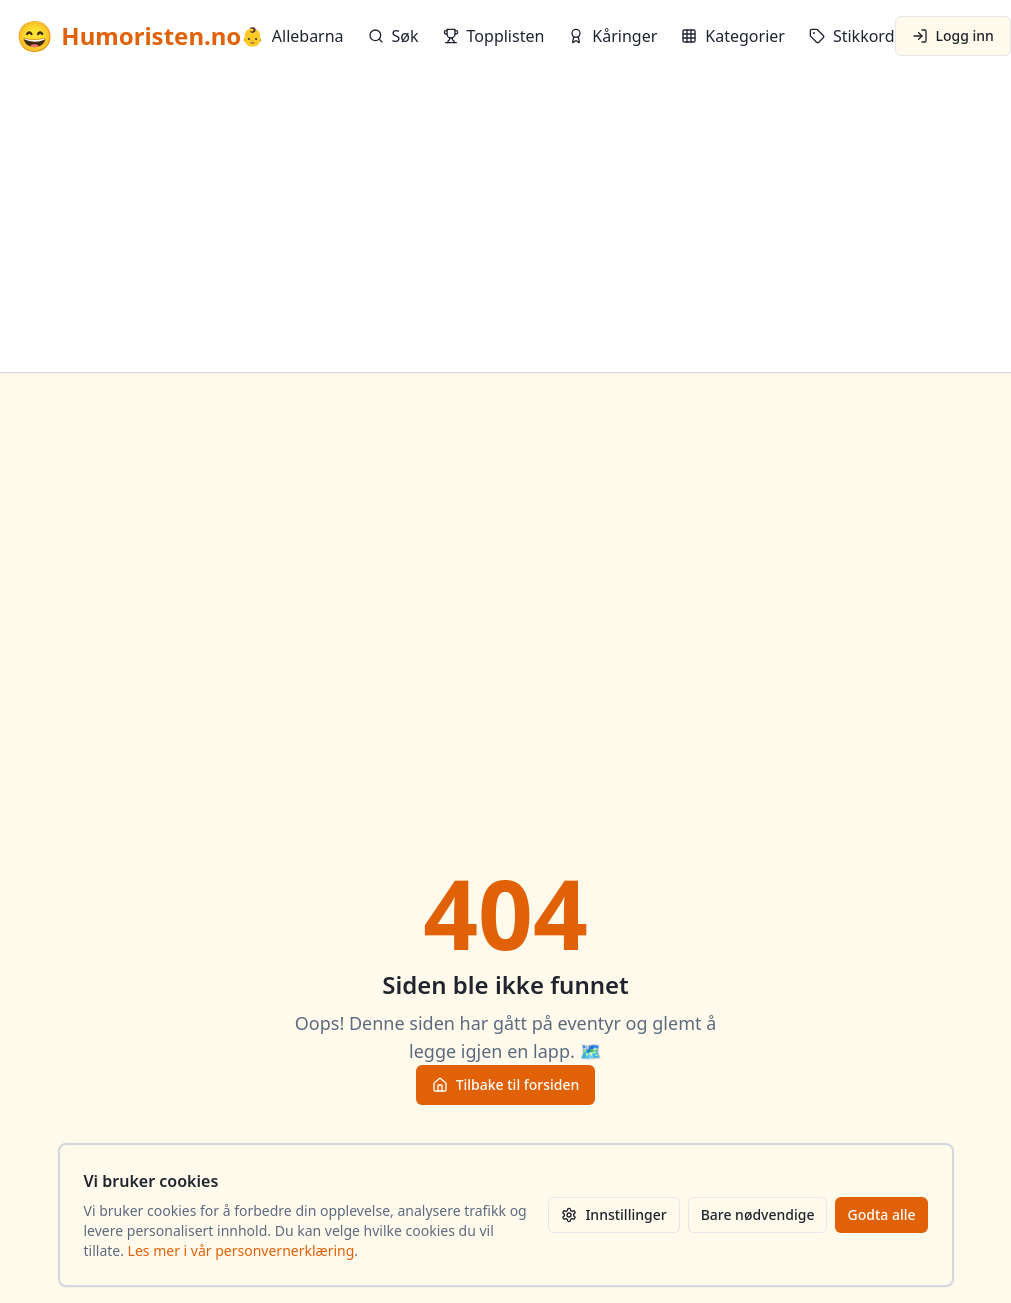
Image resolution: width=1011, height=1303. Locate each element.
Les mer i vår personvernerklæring (241, 1250)
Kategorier (733, 36)
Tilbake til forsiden (506, 1084)
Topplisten (494, 36)
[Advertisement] (506, 222)
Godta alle (881, 1214)
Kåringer (612, 36)
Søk (393, 36)
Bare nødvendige (758, 1214)
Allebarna (292, 36)
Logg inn (953, 35)
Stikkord (852, 36)
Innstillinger (613, 1214)
